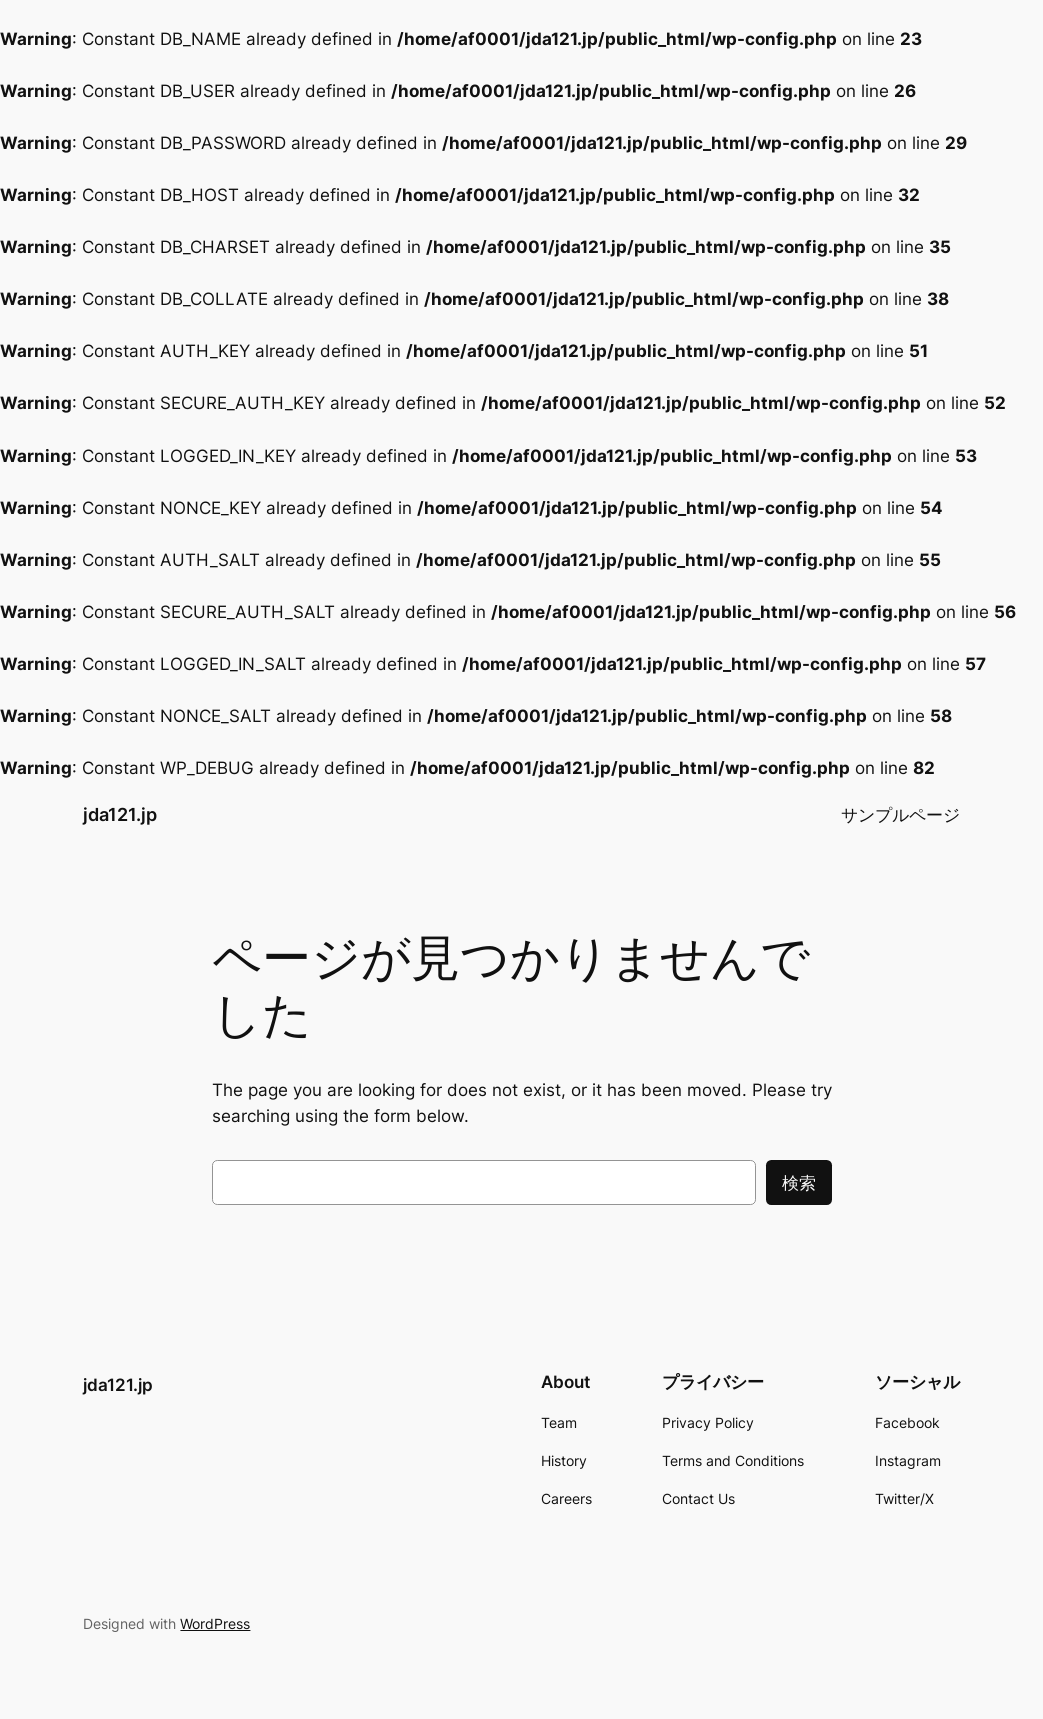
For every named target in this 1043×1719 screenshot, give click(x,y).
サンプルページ (900, 815)
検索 (799, 1183)
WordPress (215, 1623)
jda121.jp (120, 814)
